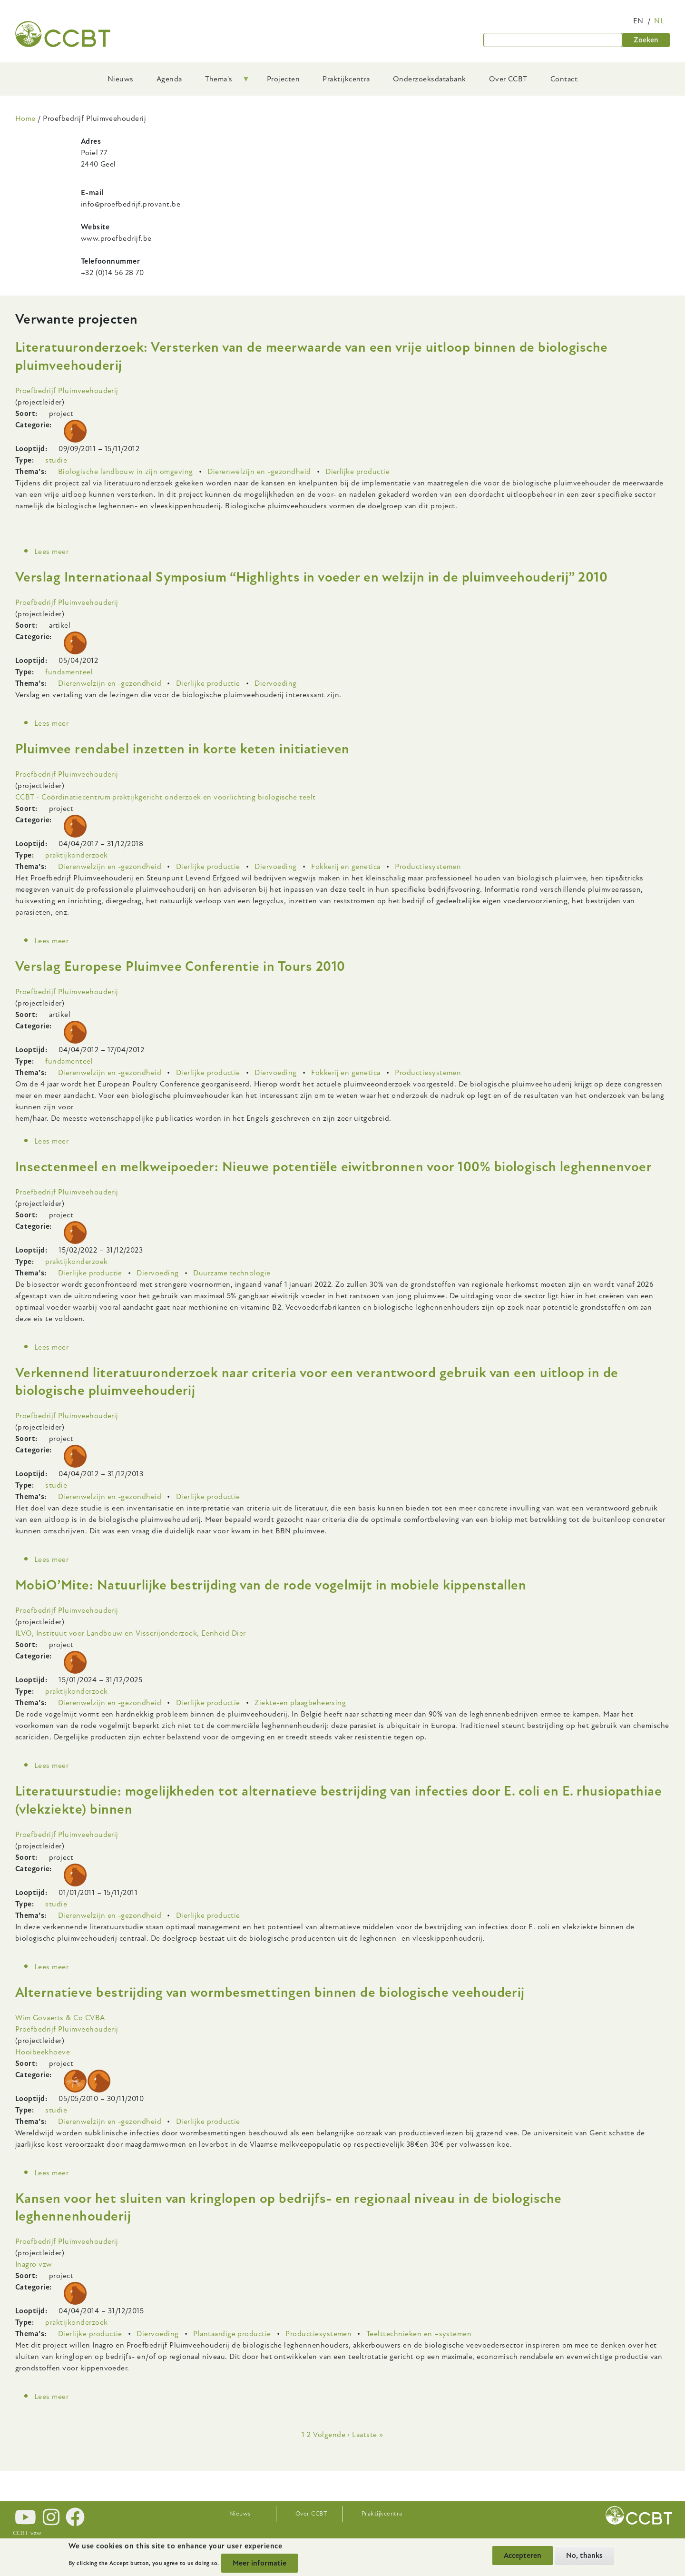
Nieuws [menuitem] (121, 79)
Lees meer (51, 551)
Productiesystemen (428, 866)
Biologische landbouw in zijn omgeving (125, 471)
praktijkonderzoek (76, 855)
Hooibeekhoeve (42, 2052)
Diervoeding (275, 683)
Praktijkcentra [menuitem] (346, 79)
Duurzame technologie (232, 1273)
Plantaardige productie (232, 2334)
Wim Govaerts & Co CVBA (60, 2018)
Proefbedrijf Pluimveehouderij (66, 390)
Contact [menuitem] (563, 79)
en (638, 21)
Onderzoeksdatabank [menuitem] (429, 79)
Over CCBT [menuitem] (508, 79)
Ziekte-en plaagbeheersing (300, 1702)
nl (659, 21)
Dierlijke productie (357, 471)
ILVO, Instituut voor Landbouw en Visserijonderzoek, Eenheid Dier (130, 1633)
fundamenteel (69, 672)
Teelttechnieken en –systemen (418, 2334)
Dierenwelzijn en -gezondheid (259, 471)
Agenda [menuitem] (169, 79)
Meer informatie (259, 2563)
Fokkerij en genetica (346, 866)
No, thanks (584, 2555)
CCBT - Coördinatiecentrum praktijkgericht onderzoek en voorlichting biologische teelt (165, 797)
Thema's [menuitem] (222, 82)
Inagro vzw (33, 2264)
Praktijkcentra (382, 2513)
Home (25, 118)
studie (56, 460)
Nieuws (240, 2513)
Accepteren (522, 2555)
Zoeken (646, 40)
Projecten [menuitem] (283, 79)
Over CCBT (311, 2513)
